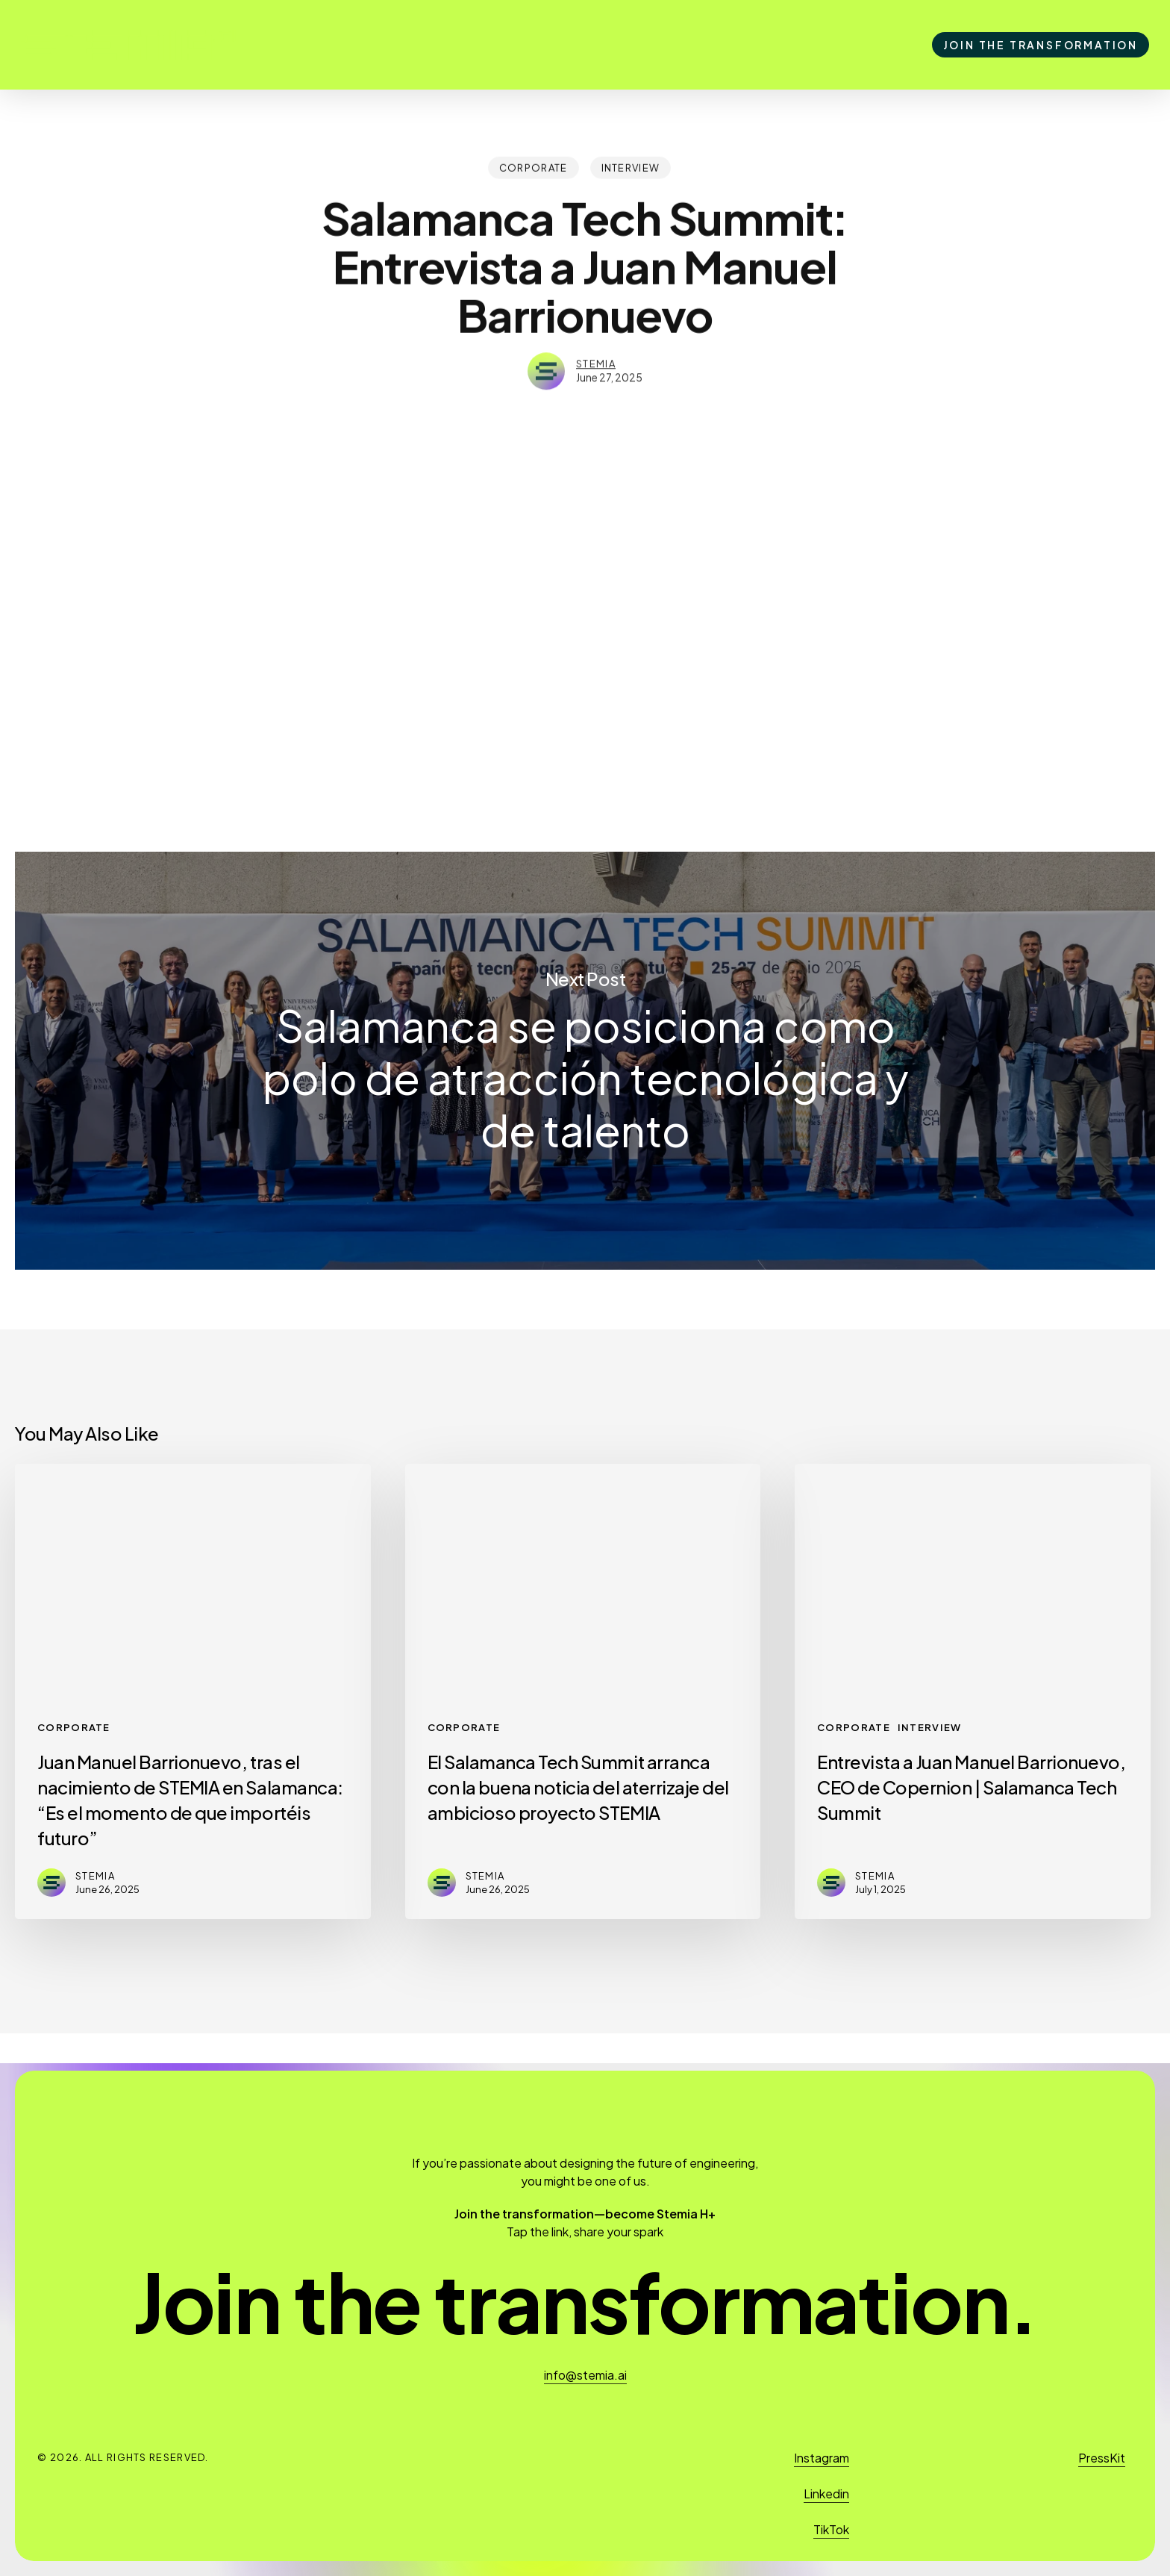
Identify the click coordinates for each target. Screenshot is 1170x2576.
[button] (585, 2301)
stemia (596, 358)
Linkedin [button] (826, 2493)
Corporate (533, 166)
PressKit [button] (1101, 2458)
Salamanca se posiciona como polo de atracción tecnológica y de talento (585, 1061)
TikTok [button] (831, 2529)
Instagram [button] (821, 2458)
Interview (630, 166)
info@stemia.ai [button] (585, 2375)
